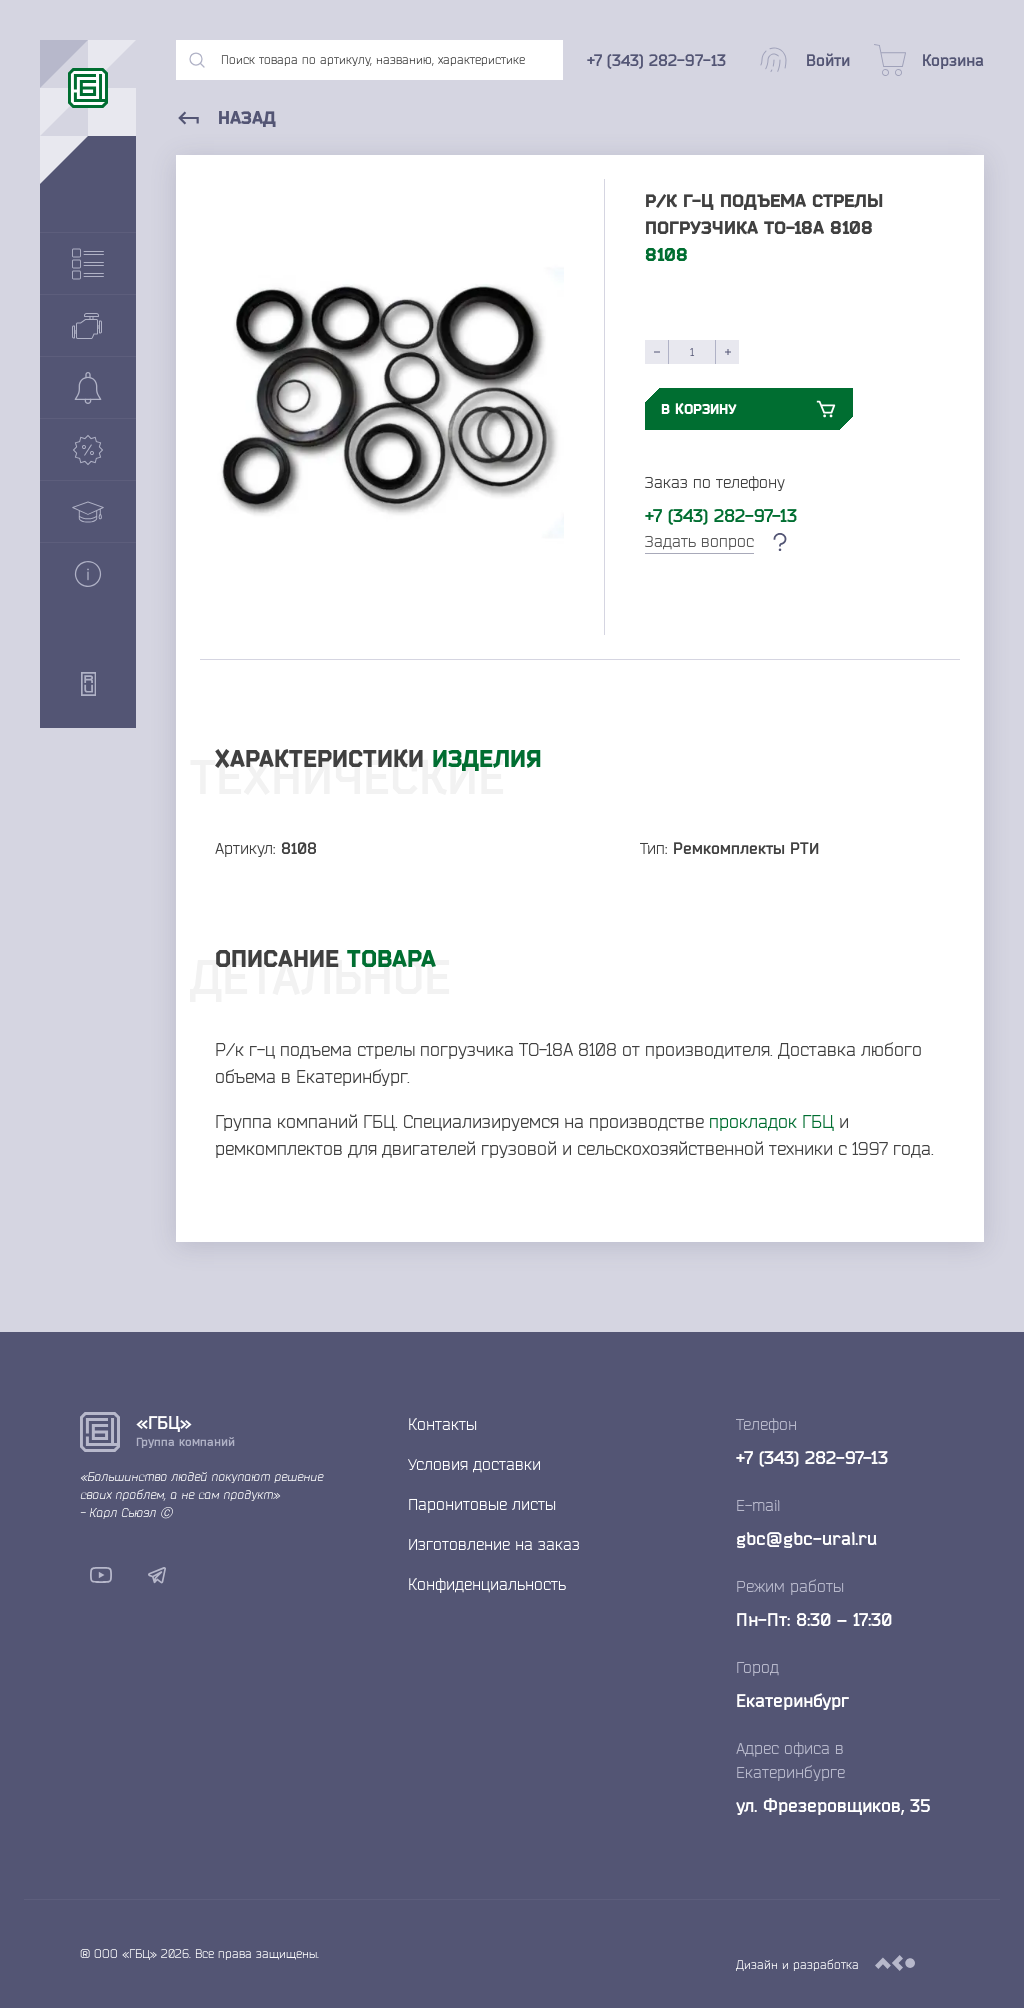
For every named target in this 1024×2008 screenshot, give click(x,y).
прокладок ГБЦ (771, 1121)
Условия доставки (474, 1464)
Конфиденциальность (487, 1584)
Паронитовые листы (482, 1504)
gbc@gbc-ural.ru (806, 1538)
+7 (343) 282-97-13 (721, 515)
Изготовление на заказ (494, 1544)
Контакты (442, 1424)
